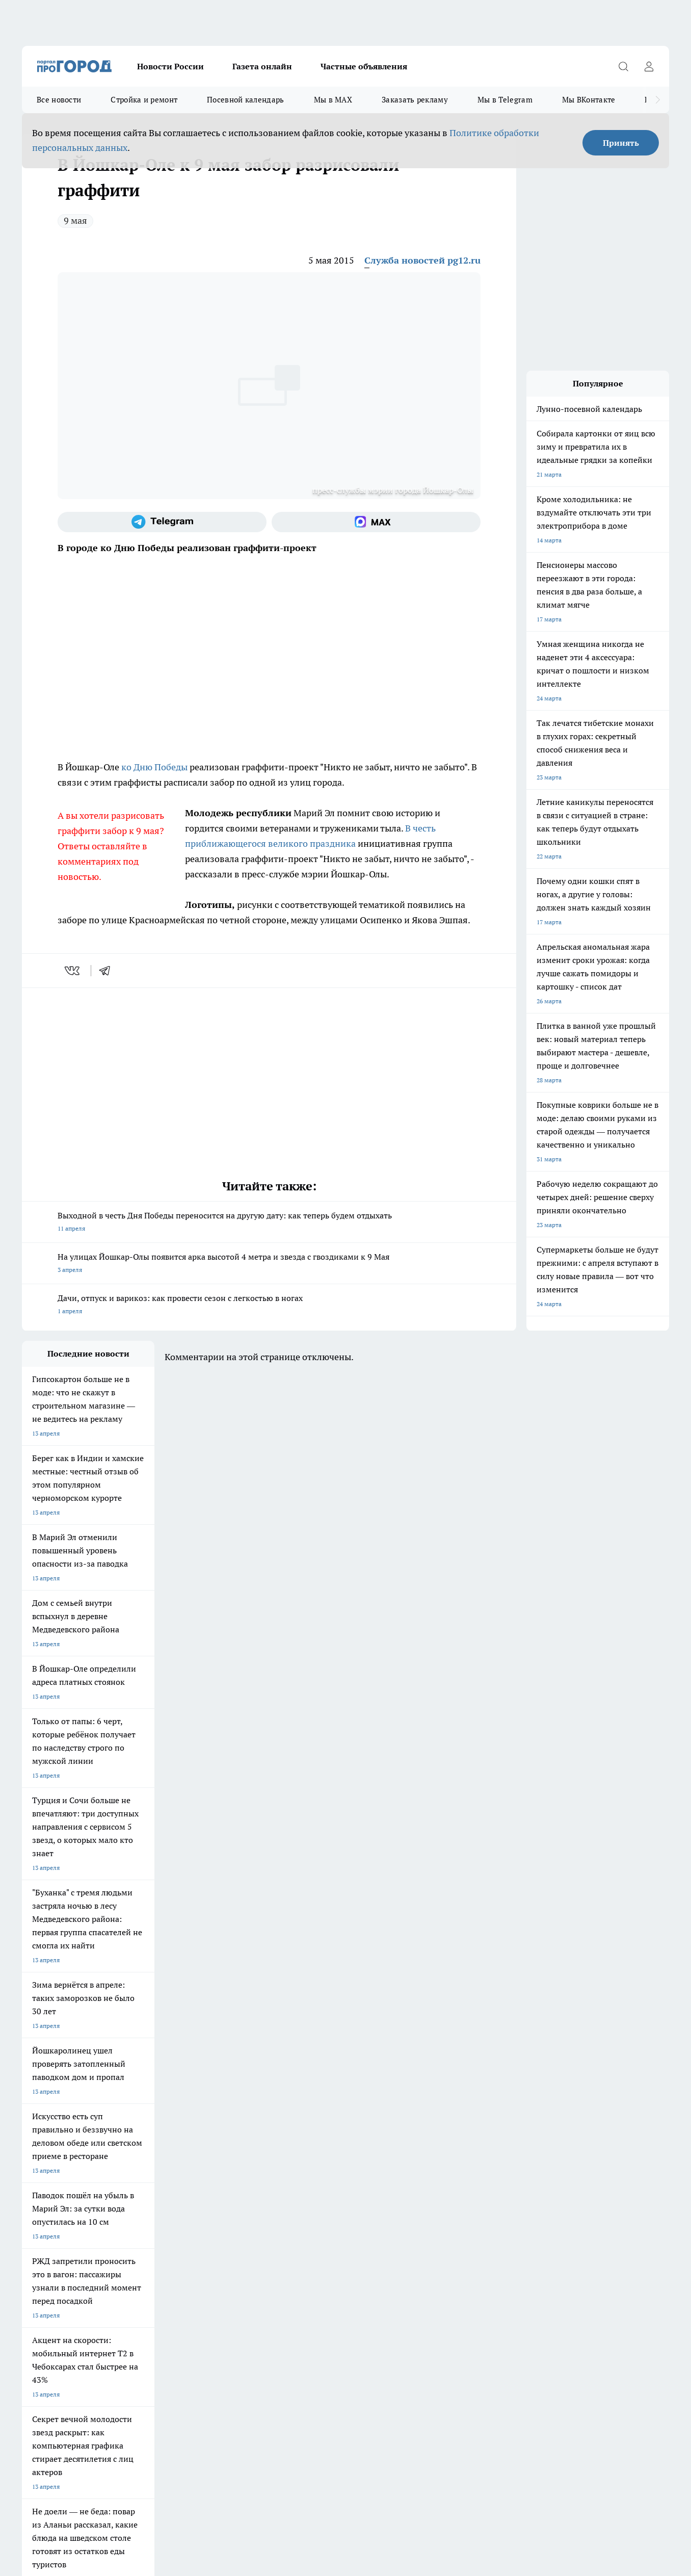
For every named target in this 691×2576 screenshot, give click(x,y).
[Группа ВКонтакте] (468, 2175)
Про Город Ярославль (228, 2159)
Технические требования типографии (204, 2232)
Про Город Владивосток (144, 2194)
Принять (621, 143)
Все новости (59, 100)
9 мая (75, 220)
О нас (30, 2245)
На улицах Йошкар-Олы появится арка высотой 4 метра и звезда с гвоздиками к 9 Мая (269, 1264)
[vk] (73, 971)
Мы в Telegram (505, 100)
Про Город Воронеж (312, 2159)
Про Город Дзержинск (53, 2194)
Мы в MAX (333, 100)
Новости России (170, 66)
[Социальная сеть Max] (376, 522)
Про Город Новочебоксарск (149, 2159)
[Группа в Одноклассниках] (493, 2175)
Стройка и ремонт (144, 100)
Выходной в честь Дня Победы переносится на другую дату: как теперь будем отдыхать (269, 1222)
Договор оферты (46, 2232)
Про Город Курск (133, 2172)
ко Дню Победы (154, 767)
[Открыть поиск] (623, 66)
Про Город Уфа (305, 2172)
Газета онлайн (262, 66)
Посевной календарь (245, 100)
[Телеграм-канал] (162, 522)
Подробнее (291, 2413)
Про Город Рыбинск (225, 2172)
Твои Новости (42, 2172)
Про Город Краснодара (229, 2194)
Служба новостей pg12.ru (422, 260)
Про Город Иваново (400, 2159)
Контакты (165, 2245)
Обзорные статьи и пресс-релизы (327, 2232)
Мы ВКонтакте (589, 100)
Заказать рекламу (415, 100)
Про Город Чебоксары (53, 2159)
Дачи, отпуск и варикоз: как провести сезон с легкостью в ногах (269, 1305)
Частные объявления (364, 66)
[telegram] (108, 971)
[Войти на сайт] (649, 66)
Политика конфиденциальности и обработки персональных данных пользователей (141, 2428)
